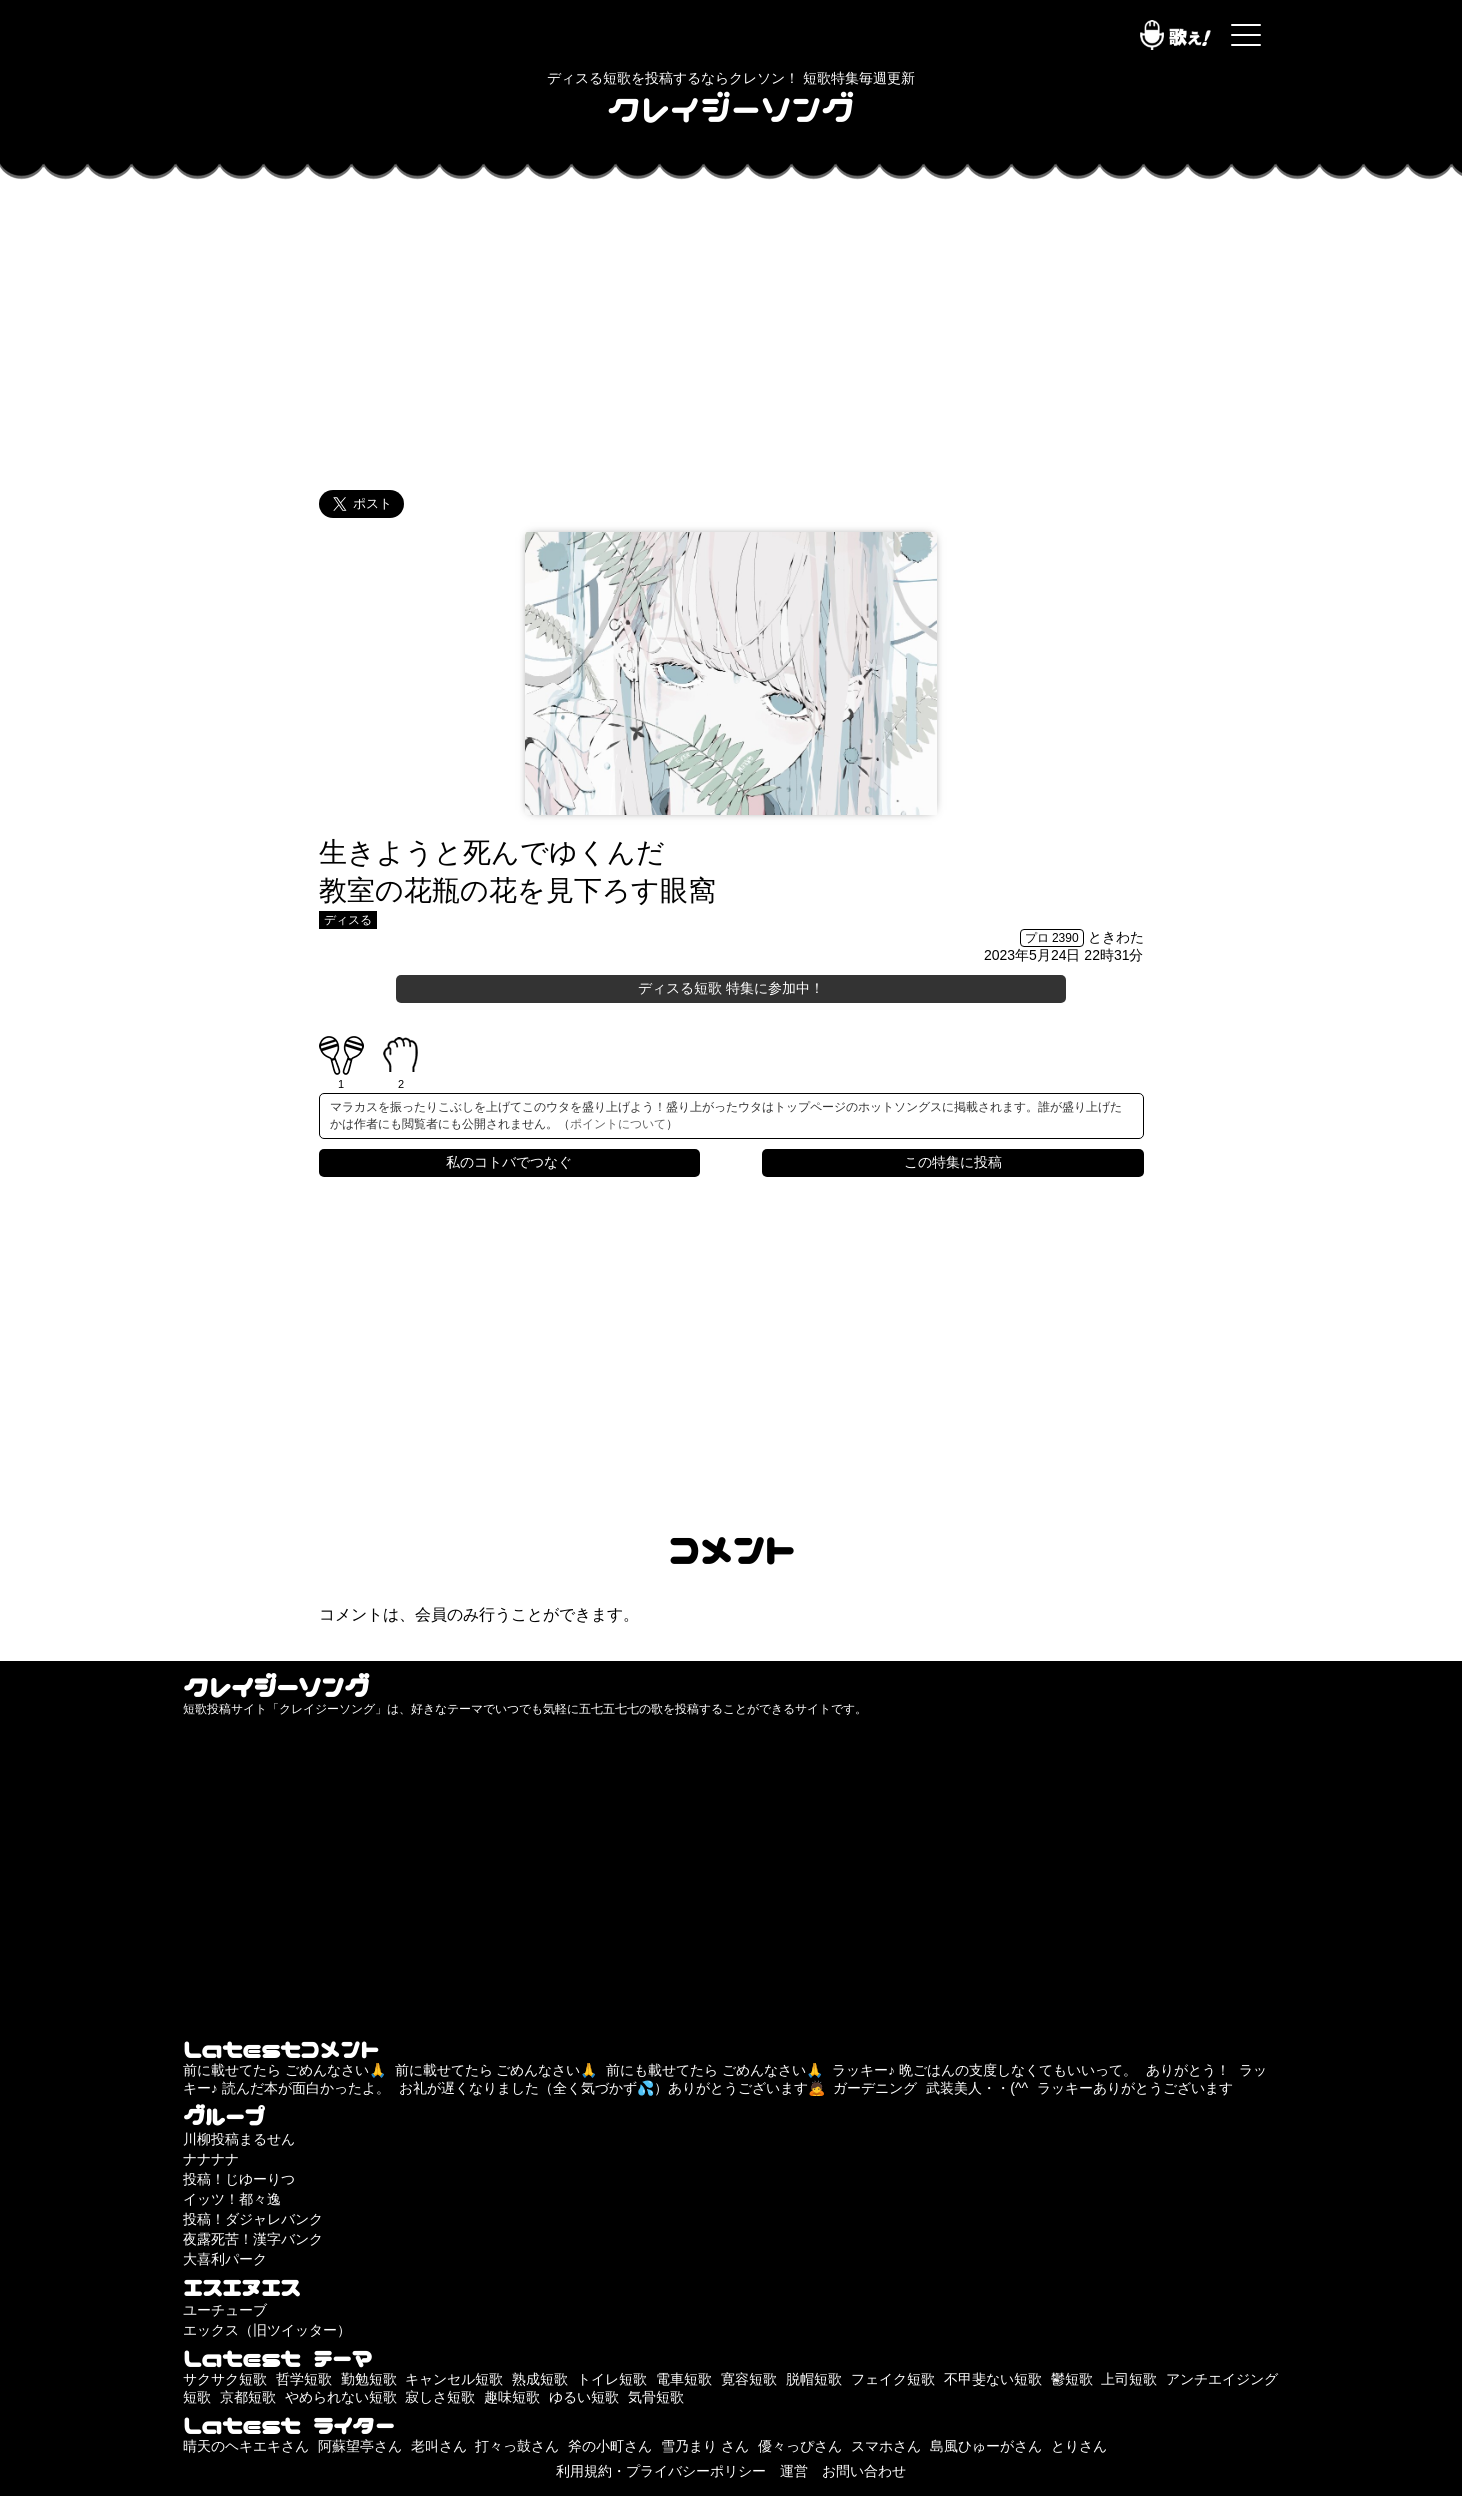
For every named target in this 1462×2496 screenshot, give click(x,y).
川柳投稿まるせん (239, 2139)
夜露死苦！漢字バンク (253, 2239)
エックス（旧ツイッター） (267, 2330)
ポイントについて (618, 1124)
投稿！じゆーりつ (239, 2179)
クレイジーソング (731, 108)
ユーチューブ (225, 2310)
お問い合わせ (864, 2471)
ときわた (1116, 937)
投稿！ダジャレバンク (253, 2219)
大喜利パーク (225, 2259)
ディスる (348, 920)
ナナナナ (211, 2159)
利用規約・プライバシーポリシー (661, 2471)
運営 (794, 2471)
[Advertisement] (731, 330)
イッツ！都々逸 (232, 2199)
